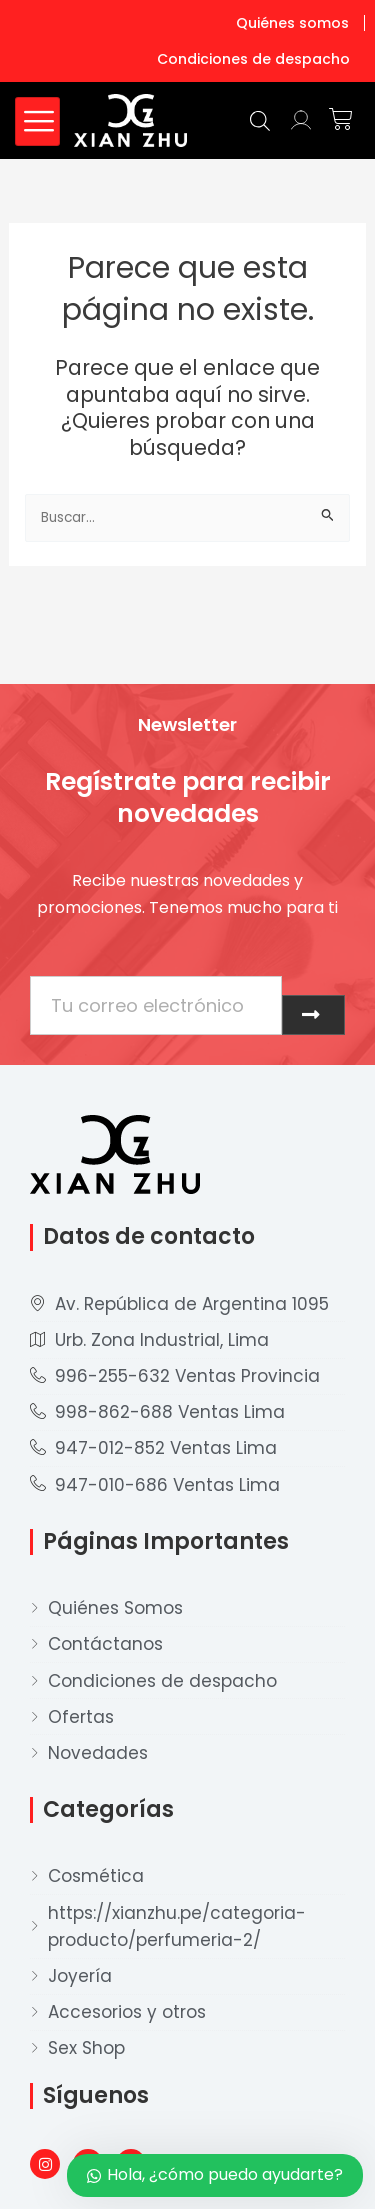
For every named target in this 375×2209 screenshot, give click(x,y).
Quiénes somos (292, 23)
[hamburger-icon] (37, 121)
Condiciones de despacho (253, 59)
